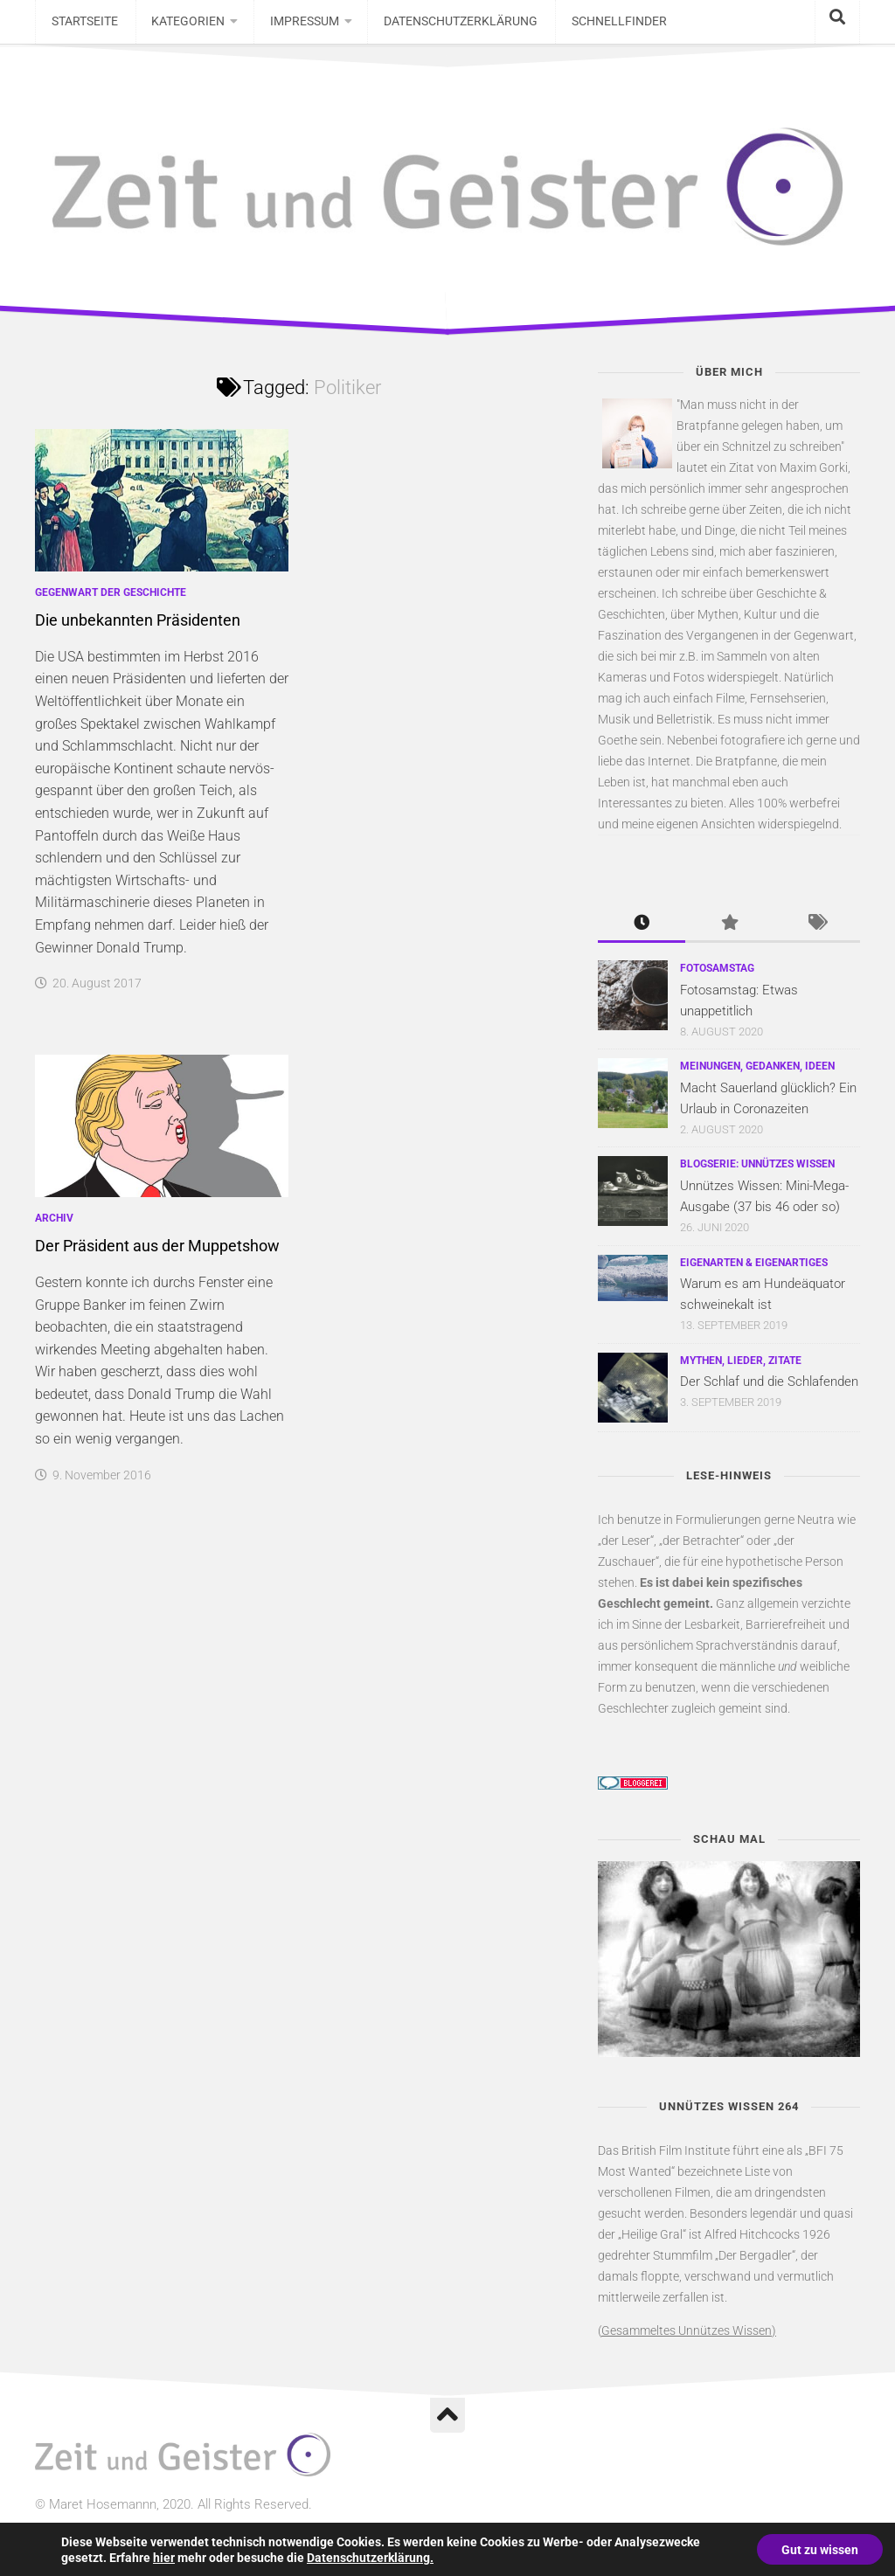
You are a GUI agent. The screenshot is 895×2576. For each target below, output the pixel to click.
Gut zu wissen (818, 2549)
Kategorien (182, 26)
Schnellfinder (601, 26)
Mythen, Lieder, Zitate (740, 1369)
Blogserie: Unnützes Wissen (757, 1173)
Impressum (295, 26)
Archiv (54, 1227)
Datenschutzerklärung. (370, 2557)
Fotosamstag (717, 977)
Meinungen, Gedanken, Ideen (757, 1075)
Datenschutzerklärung (448, 26)
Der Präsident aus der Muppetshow (157, 1254)
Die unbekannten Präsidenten (137, 629)
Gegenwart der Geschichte (110, 601)
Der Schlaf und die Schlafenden (769, 1390)
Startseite (83, 26)
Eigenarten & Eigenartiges (754, 1270)
